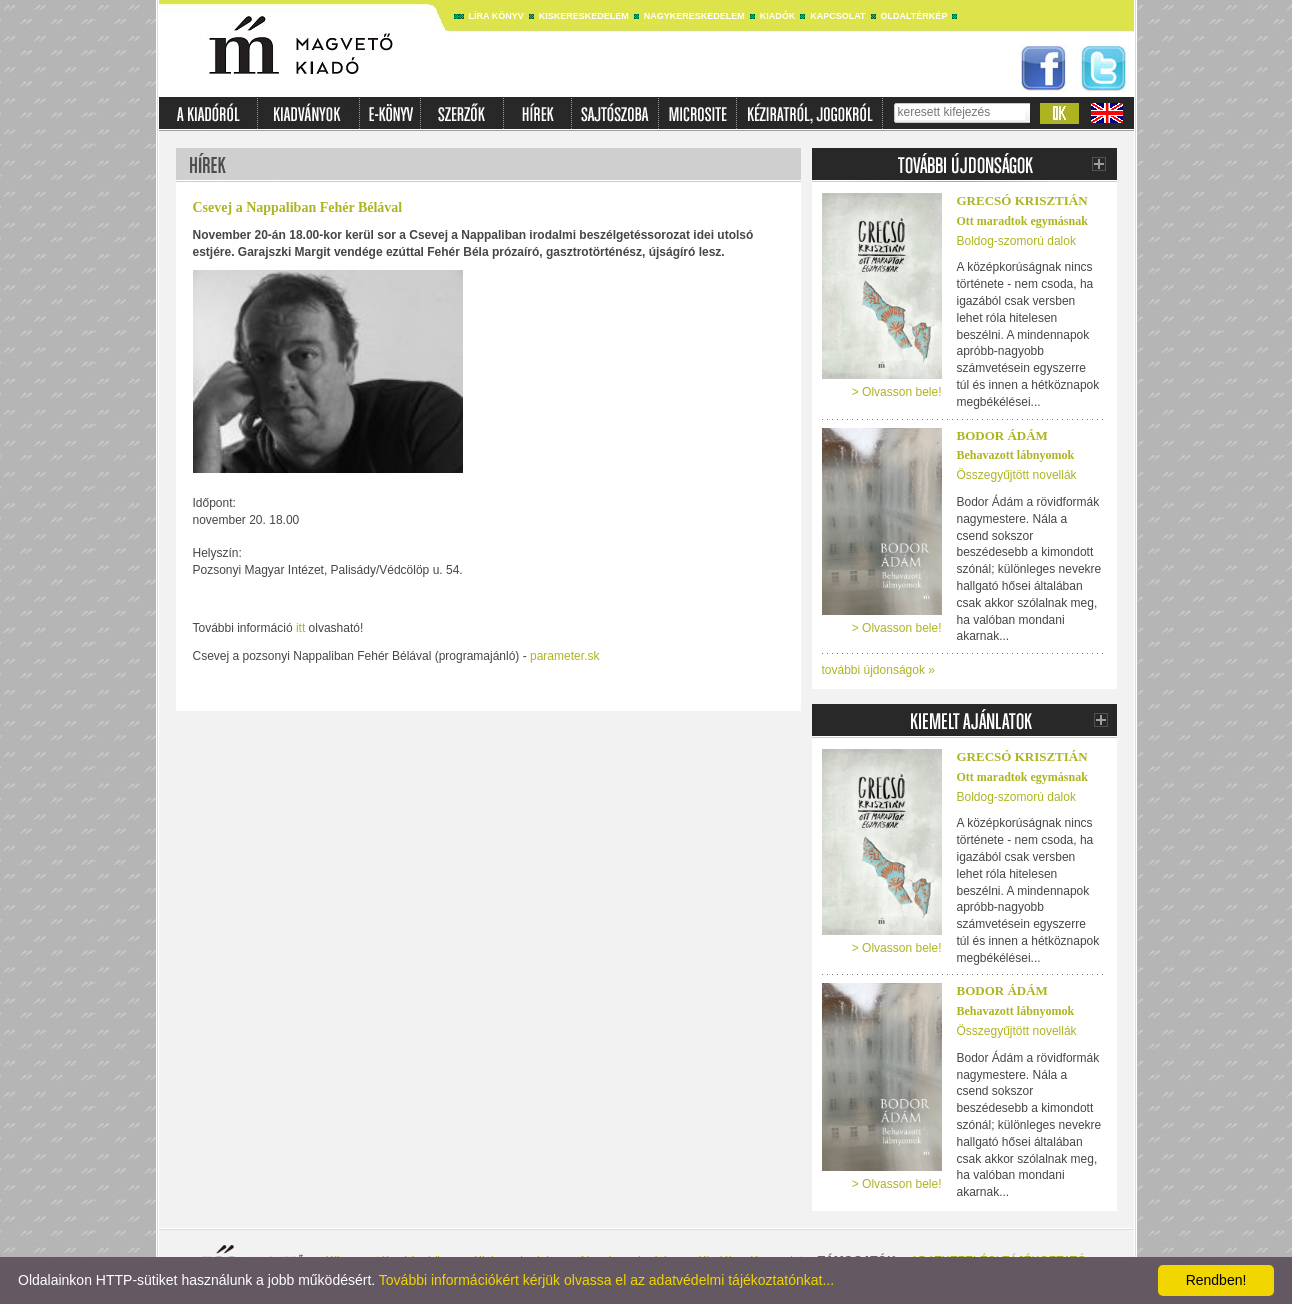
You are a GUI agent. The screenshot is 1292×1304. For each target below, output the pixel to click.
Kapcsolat (837, 16)
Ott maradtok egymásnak (1022, 221)
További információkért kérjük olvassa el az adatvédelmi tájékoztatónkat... (606, 1280)
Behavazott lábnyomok (1016, 455)
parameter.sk (564, 656)
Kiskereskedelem (584, 16)
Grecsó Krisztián (1022, 200)
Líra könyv (496, 16)
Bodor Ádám (1002, 435)
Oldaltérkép (914, 16)
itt (300, 628)
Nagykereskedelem (694, 16)
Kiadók (778, 16)
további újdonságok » (878, 670)
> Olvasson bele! (897, 392)
